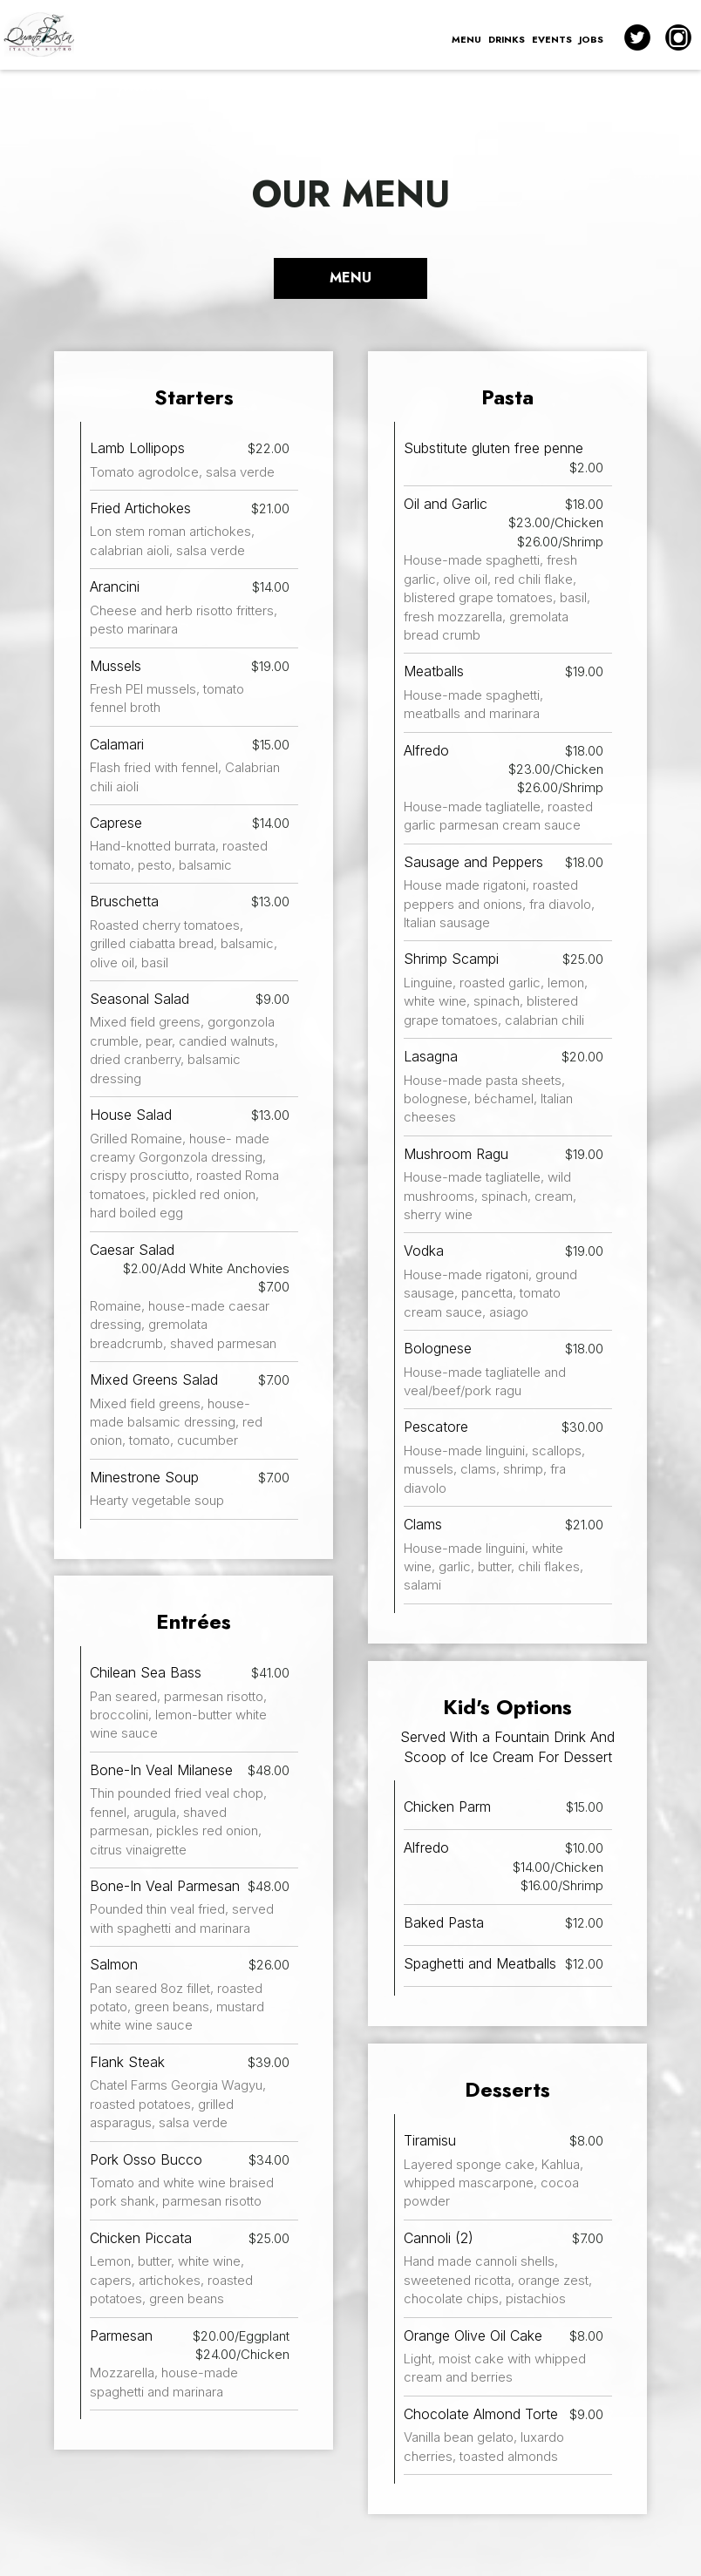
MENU (466, 39)
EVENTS (552, 39)
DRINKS (506, 39)
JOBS (591, 39)
